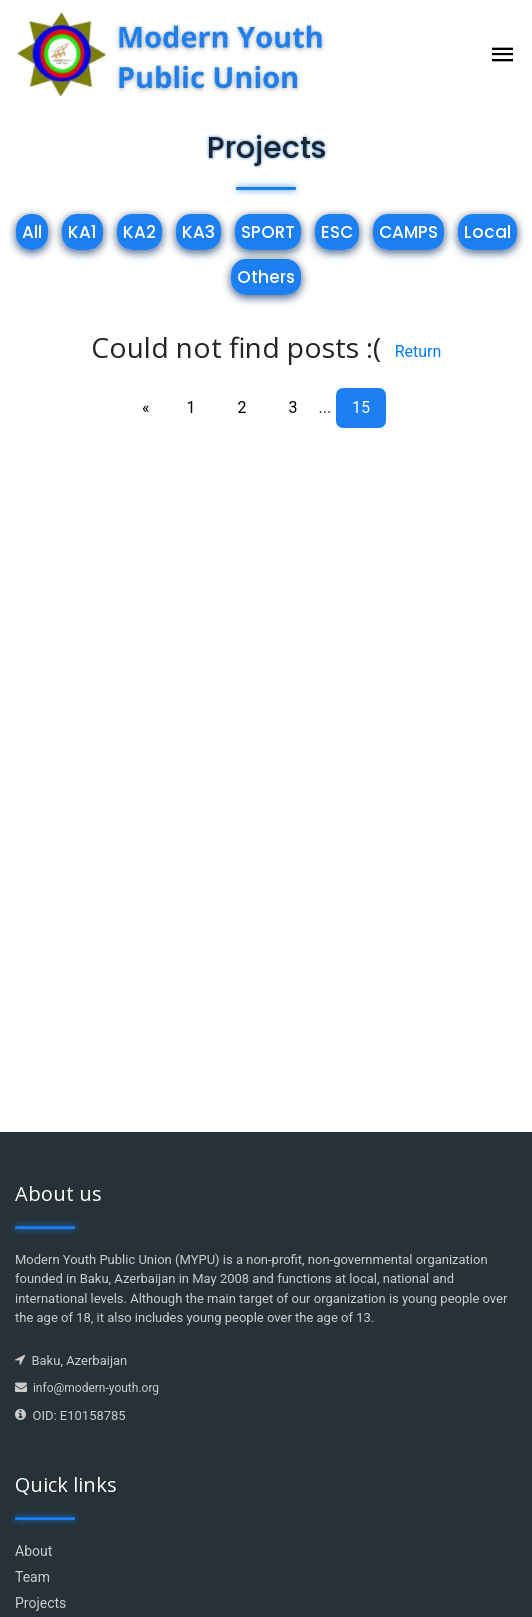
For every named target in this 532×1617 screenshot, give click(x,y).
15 (361, 407)
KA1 (82, 232)
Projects (40, 1603)
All (32, 232)
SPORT (268, 232)
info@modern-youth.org (87, 1388)
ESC (337, 232)
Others (266, 277)
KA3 (198, 232)
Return (418, 351)
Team (32, 1577)
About (33, 1551)
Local (487, 232)
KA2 (139, 232)
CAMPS (408, 232)
